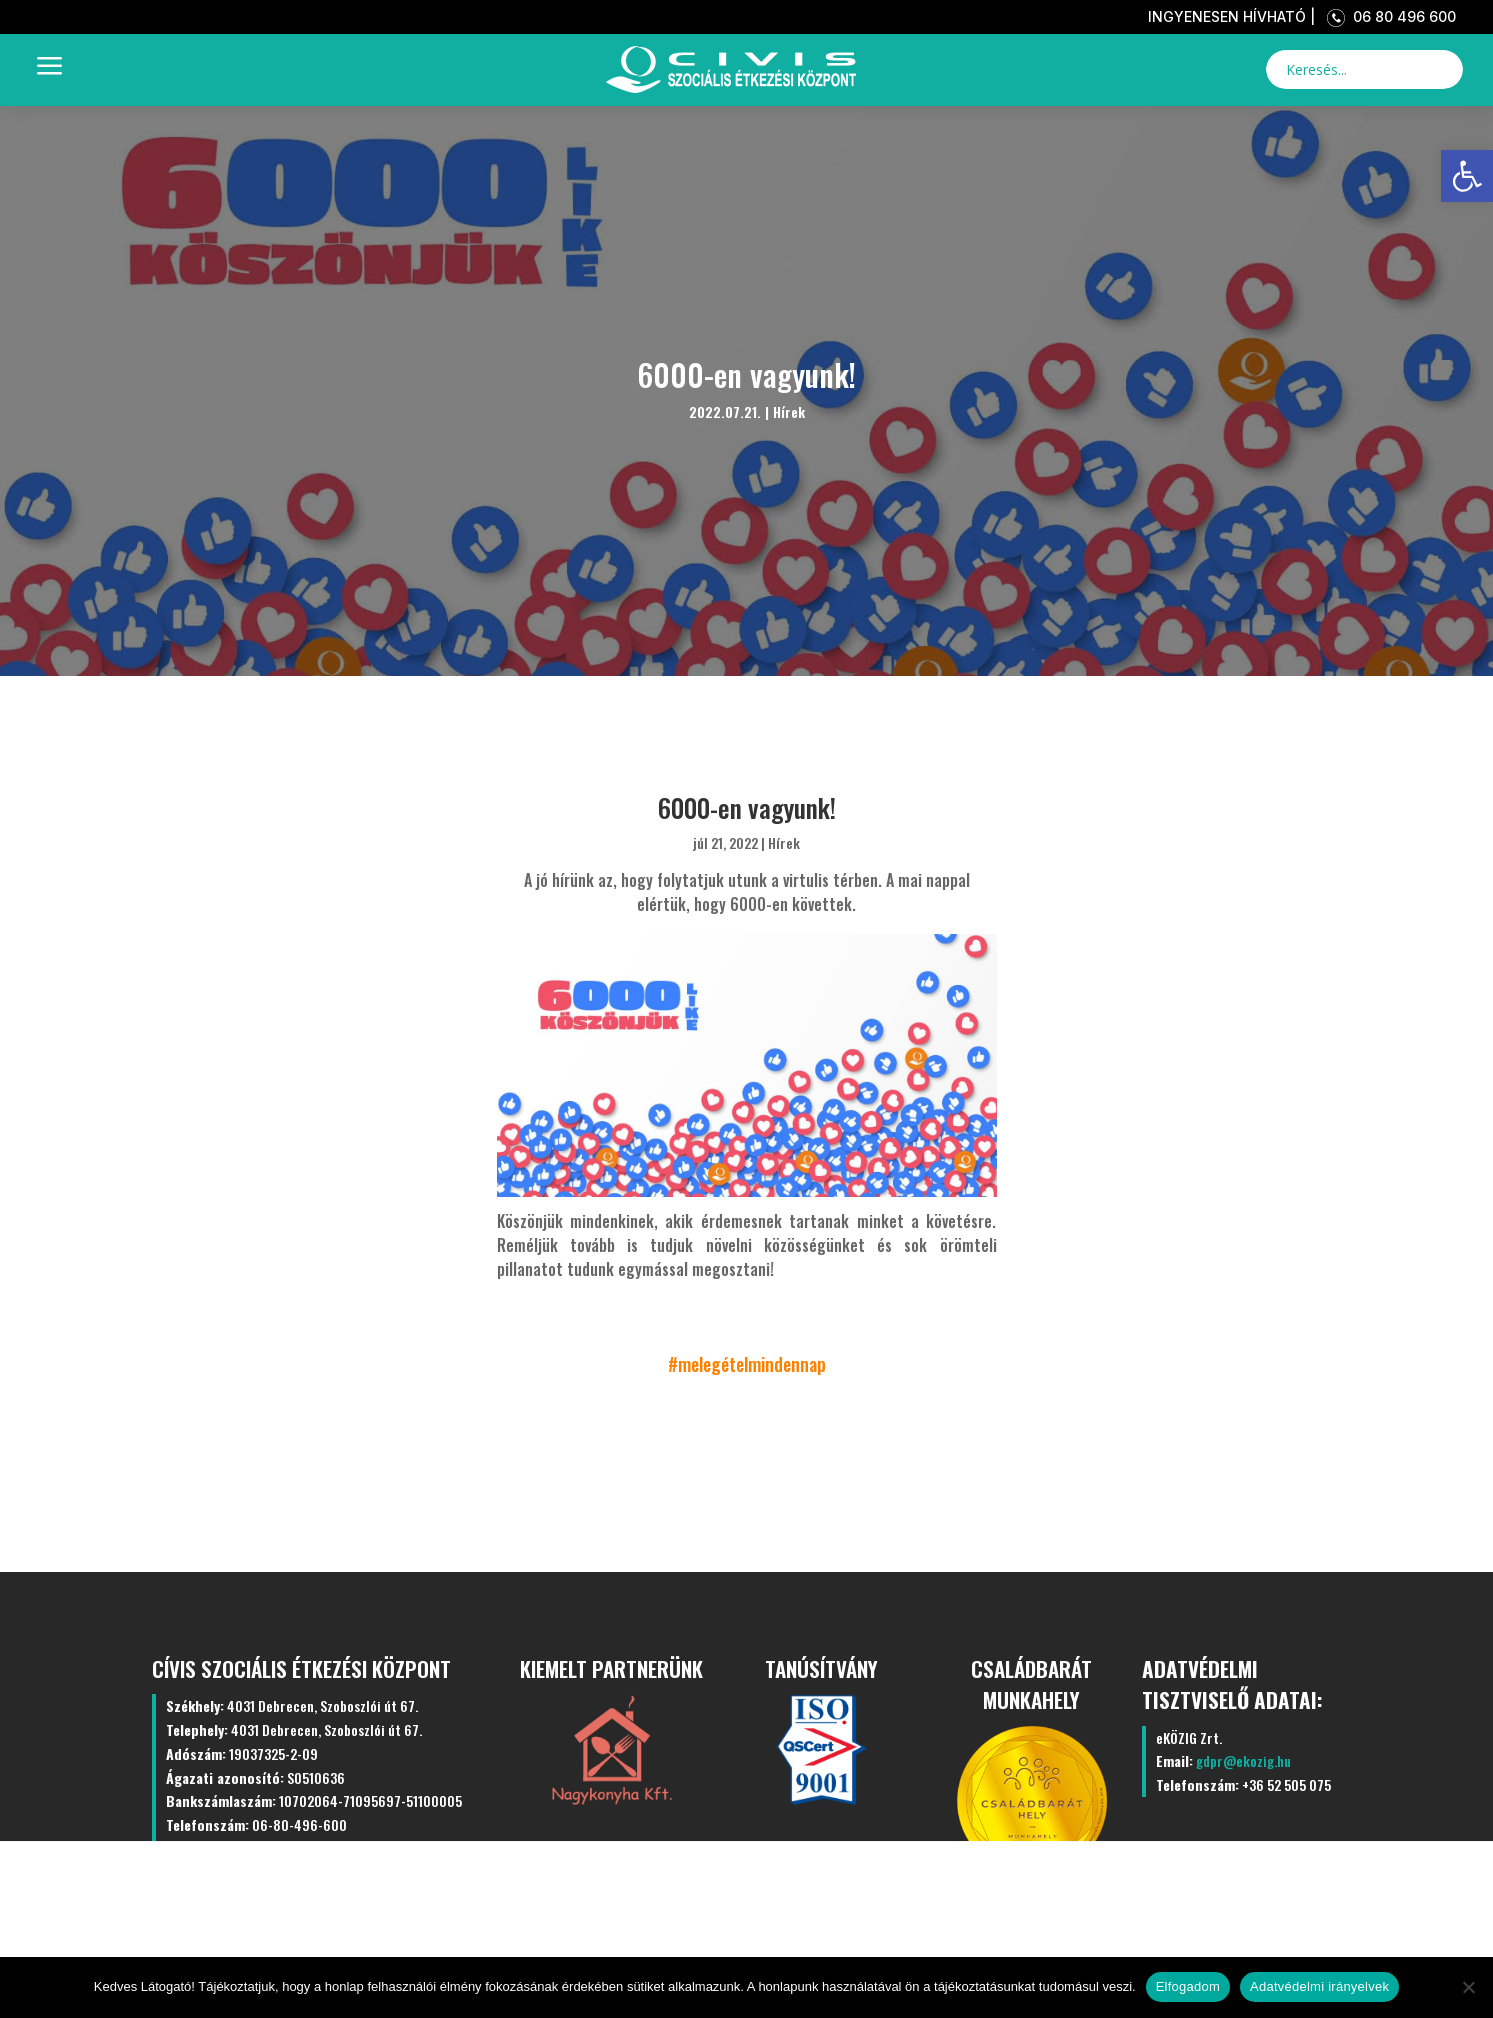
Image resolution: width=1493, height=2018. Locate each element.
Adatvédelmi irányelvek (1319, 1986)
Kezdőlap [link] (297, 1918)
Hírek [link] (789, 411)
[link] (1467, 176)
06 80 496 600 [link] (1387, 16)
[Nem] (1468, 1987)
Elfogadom (1188, 1986)
